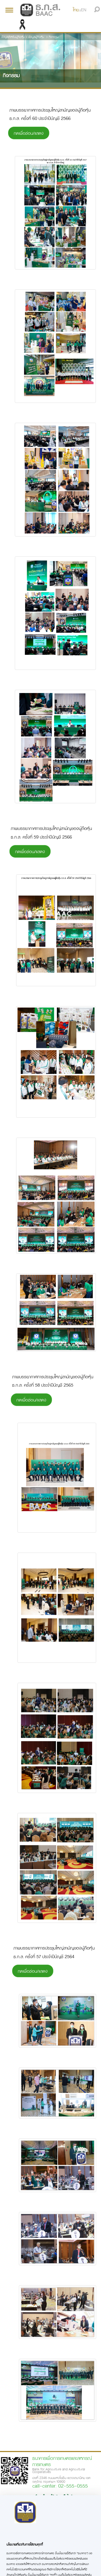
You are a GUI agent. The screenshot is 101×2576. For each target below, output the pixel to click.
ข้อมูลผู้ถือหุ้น (36, 36)
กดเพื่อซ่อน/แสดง (29, 133)
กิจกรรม (53, 36)
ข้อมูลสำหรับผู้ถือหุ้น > (14, 36)
